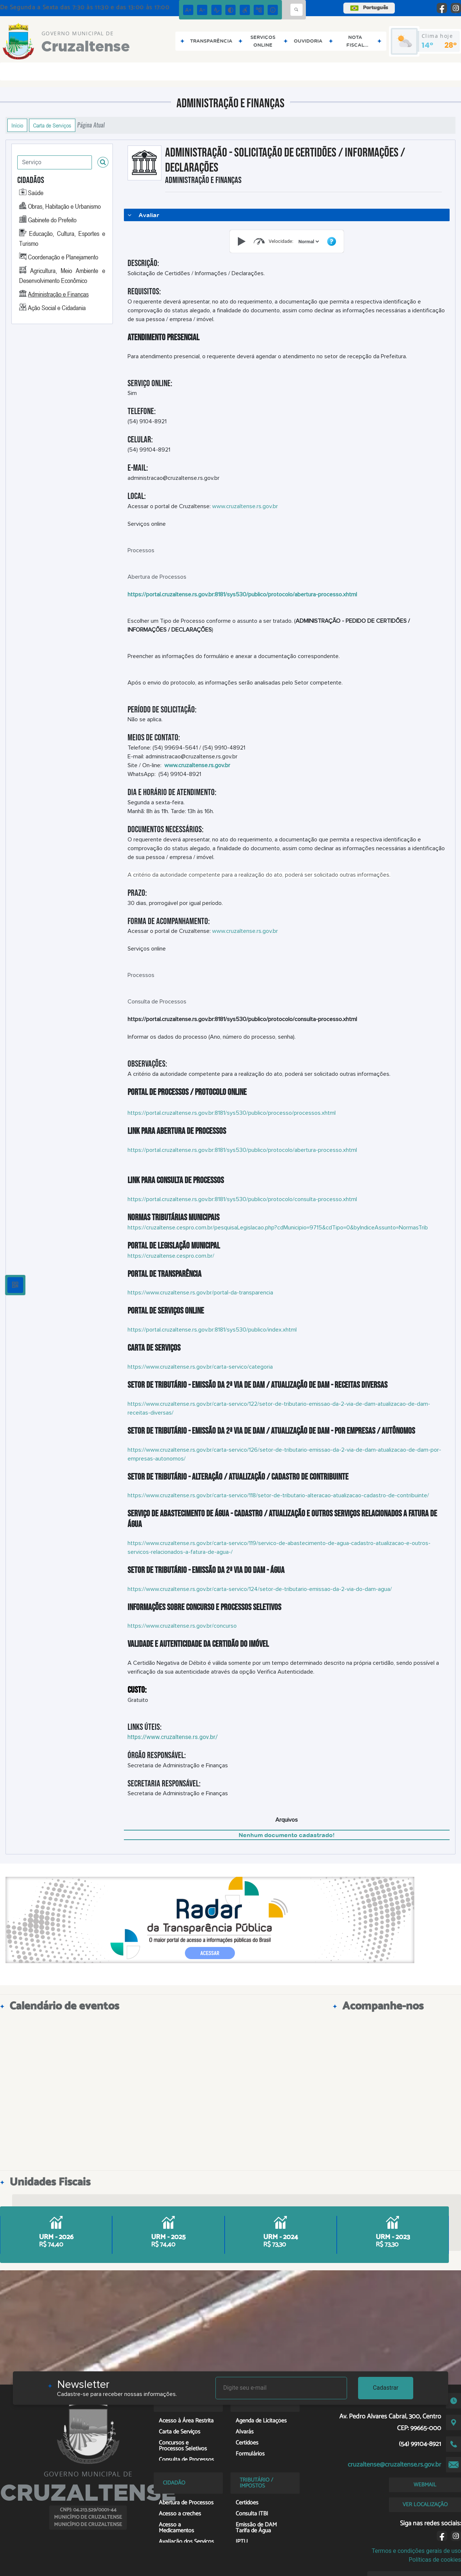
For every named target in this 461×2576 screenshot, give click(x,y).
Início (17, 125)
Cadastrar (386, 2387)
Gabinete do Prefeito (52, 220)
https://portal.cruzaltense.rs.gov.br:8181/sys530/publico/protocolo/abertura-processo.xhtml (242, 1150)
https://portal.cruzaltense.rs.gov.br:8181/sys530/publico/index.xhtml (212, 1330)
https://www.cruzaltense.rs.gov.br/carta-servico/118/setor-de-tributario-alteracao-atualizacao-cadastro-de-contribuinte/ (278, 1495)
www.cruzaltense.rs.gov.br (245, 506)
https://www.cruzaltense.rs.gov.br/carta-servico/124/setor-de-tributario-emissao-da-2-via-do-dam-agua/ (260, 1589)
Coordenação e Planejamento (63, 257)
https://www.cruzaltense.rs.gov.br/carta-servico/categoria (200, 1367)
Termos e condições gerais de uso (416, 2550)
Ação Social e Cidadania (57, 307)
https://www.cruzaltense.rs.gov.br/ (173, 1736)
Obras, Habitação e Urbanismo (64, 206)
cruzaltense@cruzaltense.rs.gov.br (394, 2464)
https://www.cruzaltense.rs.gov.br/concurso (182, 1626)
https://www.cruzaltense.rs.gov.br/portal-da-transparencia (200, 1293)
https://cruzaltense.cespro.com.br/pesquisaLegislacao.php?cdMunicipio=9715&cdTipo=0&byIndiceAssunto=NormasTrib (278, 1227)
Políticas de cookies (435, 2559)
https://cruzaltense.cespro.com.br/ (171, 1256)
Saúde (35, 192)
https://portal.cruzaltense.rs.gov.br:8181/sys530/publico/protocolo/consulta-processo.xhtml (242, 1199)
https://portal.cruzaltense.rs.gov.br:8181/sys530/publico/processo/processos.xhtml (232, 1113)
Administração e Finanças (58, 294)
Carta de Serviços (52, 125)
